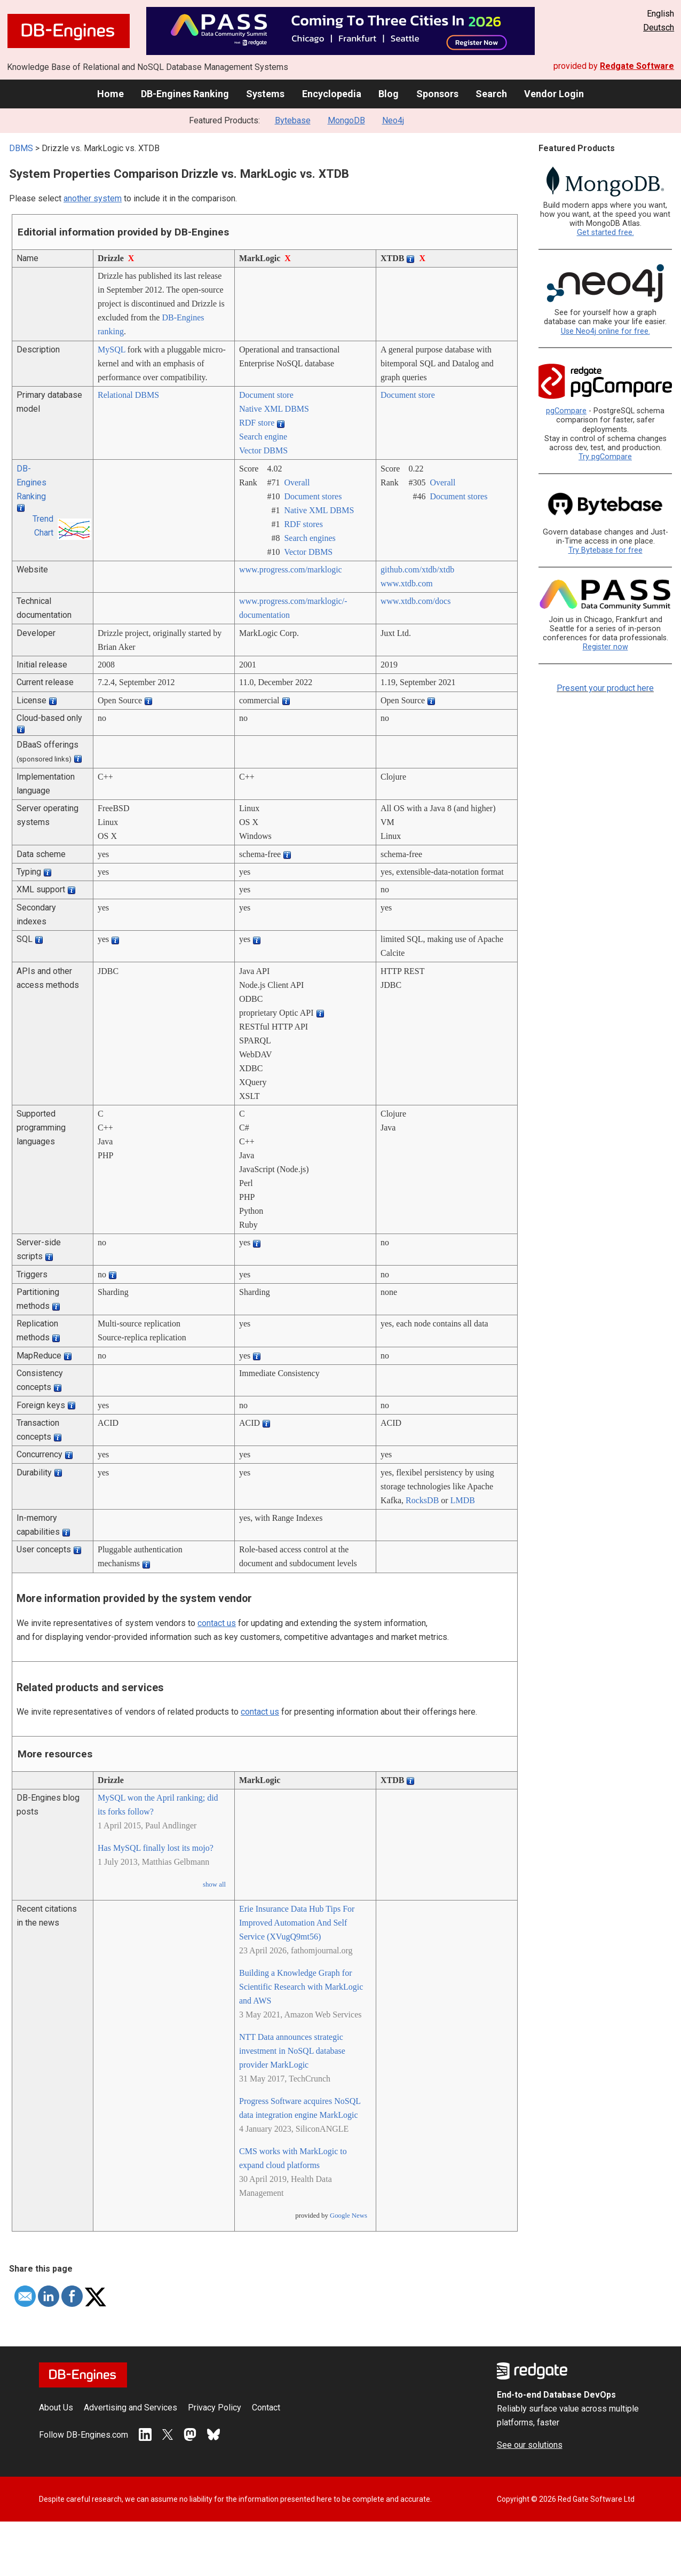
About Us (56, 2407)
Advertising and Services (130, 2407)
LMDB (462, 1500)
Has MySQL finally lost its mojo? (155, 1847)
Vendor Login (554, 93)
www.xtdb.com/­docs (415, 601)
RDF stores (303, 524)
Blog (388, 93)
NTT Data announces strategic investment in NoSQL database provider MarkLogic (292, 2050)
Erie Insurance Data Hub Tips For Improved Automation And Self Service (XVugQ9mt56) (296, 1922)
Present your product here (605, 688)
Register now (605, 646)
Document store (266, 394)
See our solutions (530, 2445)
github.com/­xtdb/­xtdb (417, 569)
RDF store (256, 422)
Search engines (309, 538)
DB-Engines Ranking (185, 93)
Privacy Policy (214, 2407)
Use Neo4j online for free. (605, 331)
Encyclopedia (331, 93)
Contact (266, 2407)
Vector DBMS (263, 450)
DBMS (21, 148)
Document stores (313, 496)
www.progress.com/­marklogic (290, 569)
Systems (265, 93)
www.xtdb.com (407, 583)
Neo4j (393, 120)
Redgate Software (637, 66)
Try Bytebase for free (605, 550)
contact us (216, 1623)
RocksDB (422, 1500)
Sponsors (437, 93)
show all (214, 1884)
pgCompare (566, 410)
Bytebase (293, 120)
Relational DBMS (128, 394)
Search (491, 93)
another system (93, 198)
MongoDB (346, 120)
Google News (348, 2215)
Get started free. (605, 232)
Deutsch (658, 27)
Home (110, 93)
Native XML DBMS (274, 408)
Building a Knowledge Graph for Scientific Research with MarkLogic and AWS (301, 1986)
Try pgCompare (605, 456)
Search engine (263, 436)
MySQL (111, 349)
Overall (297, 482)
